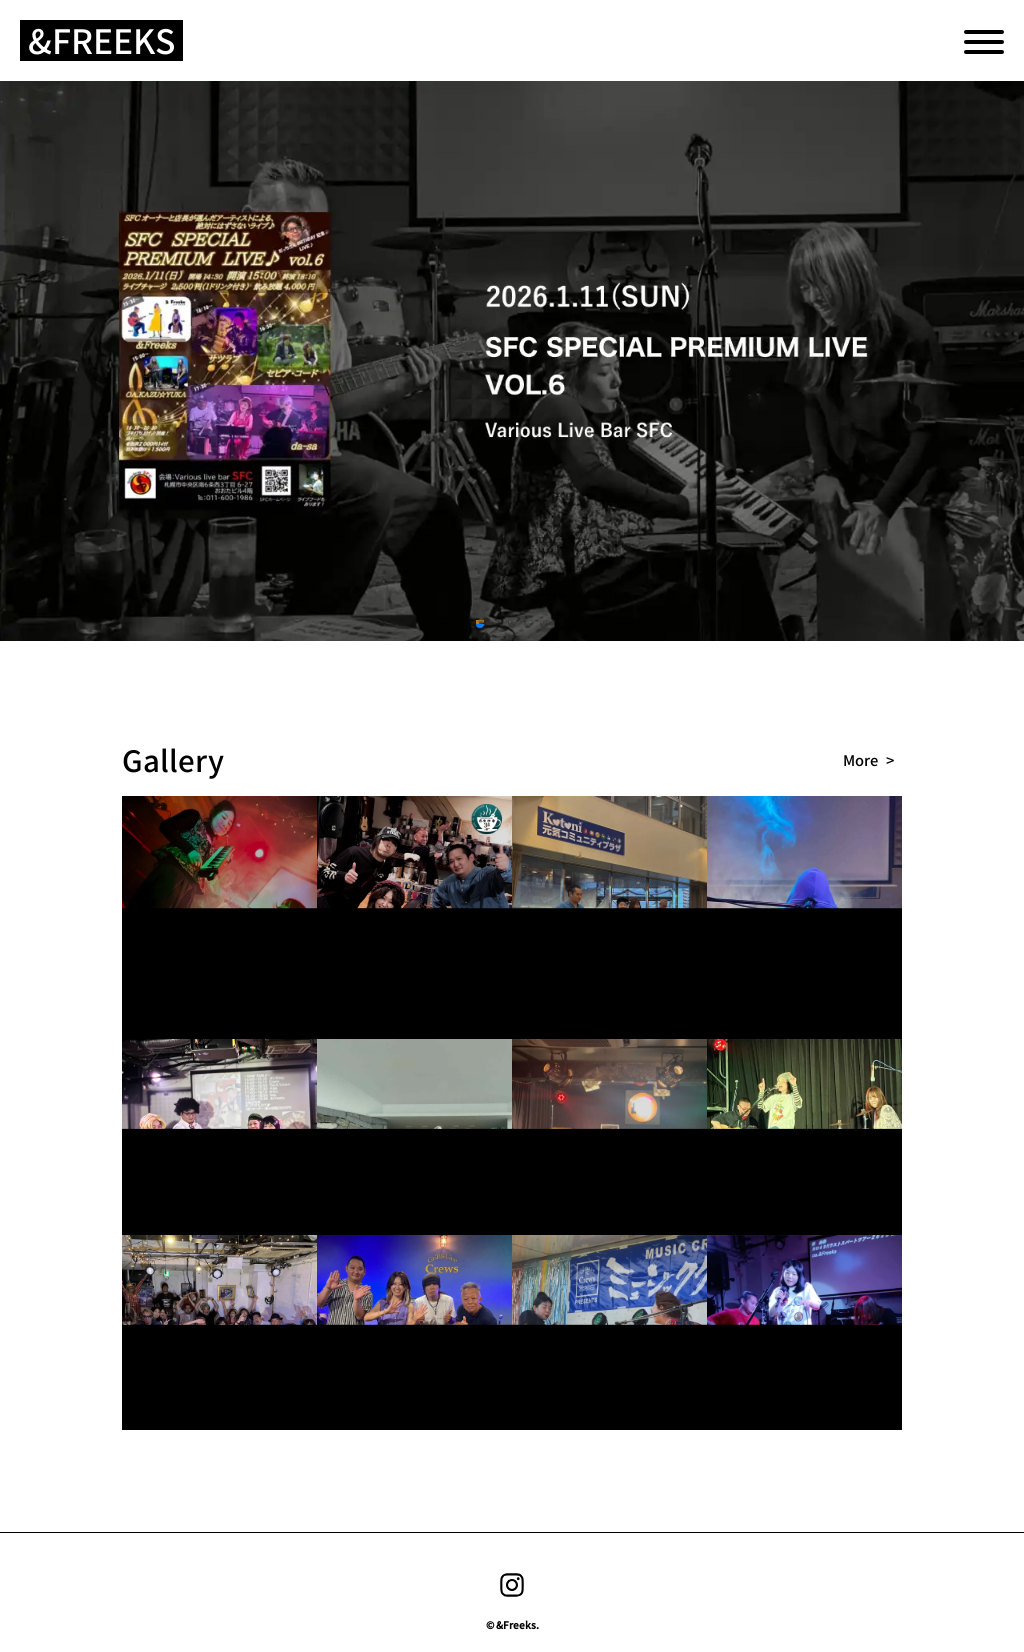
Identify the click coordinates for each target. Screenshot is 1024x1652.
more (860, 759)
